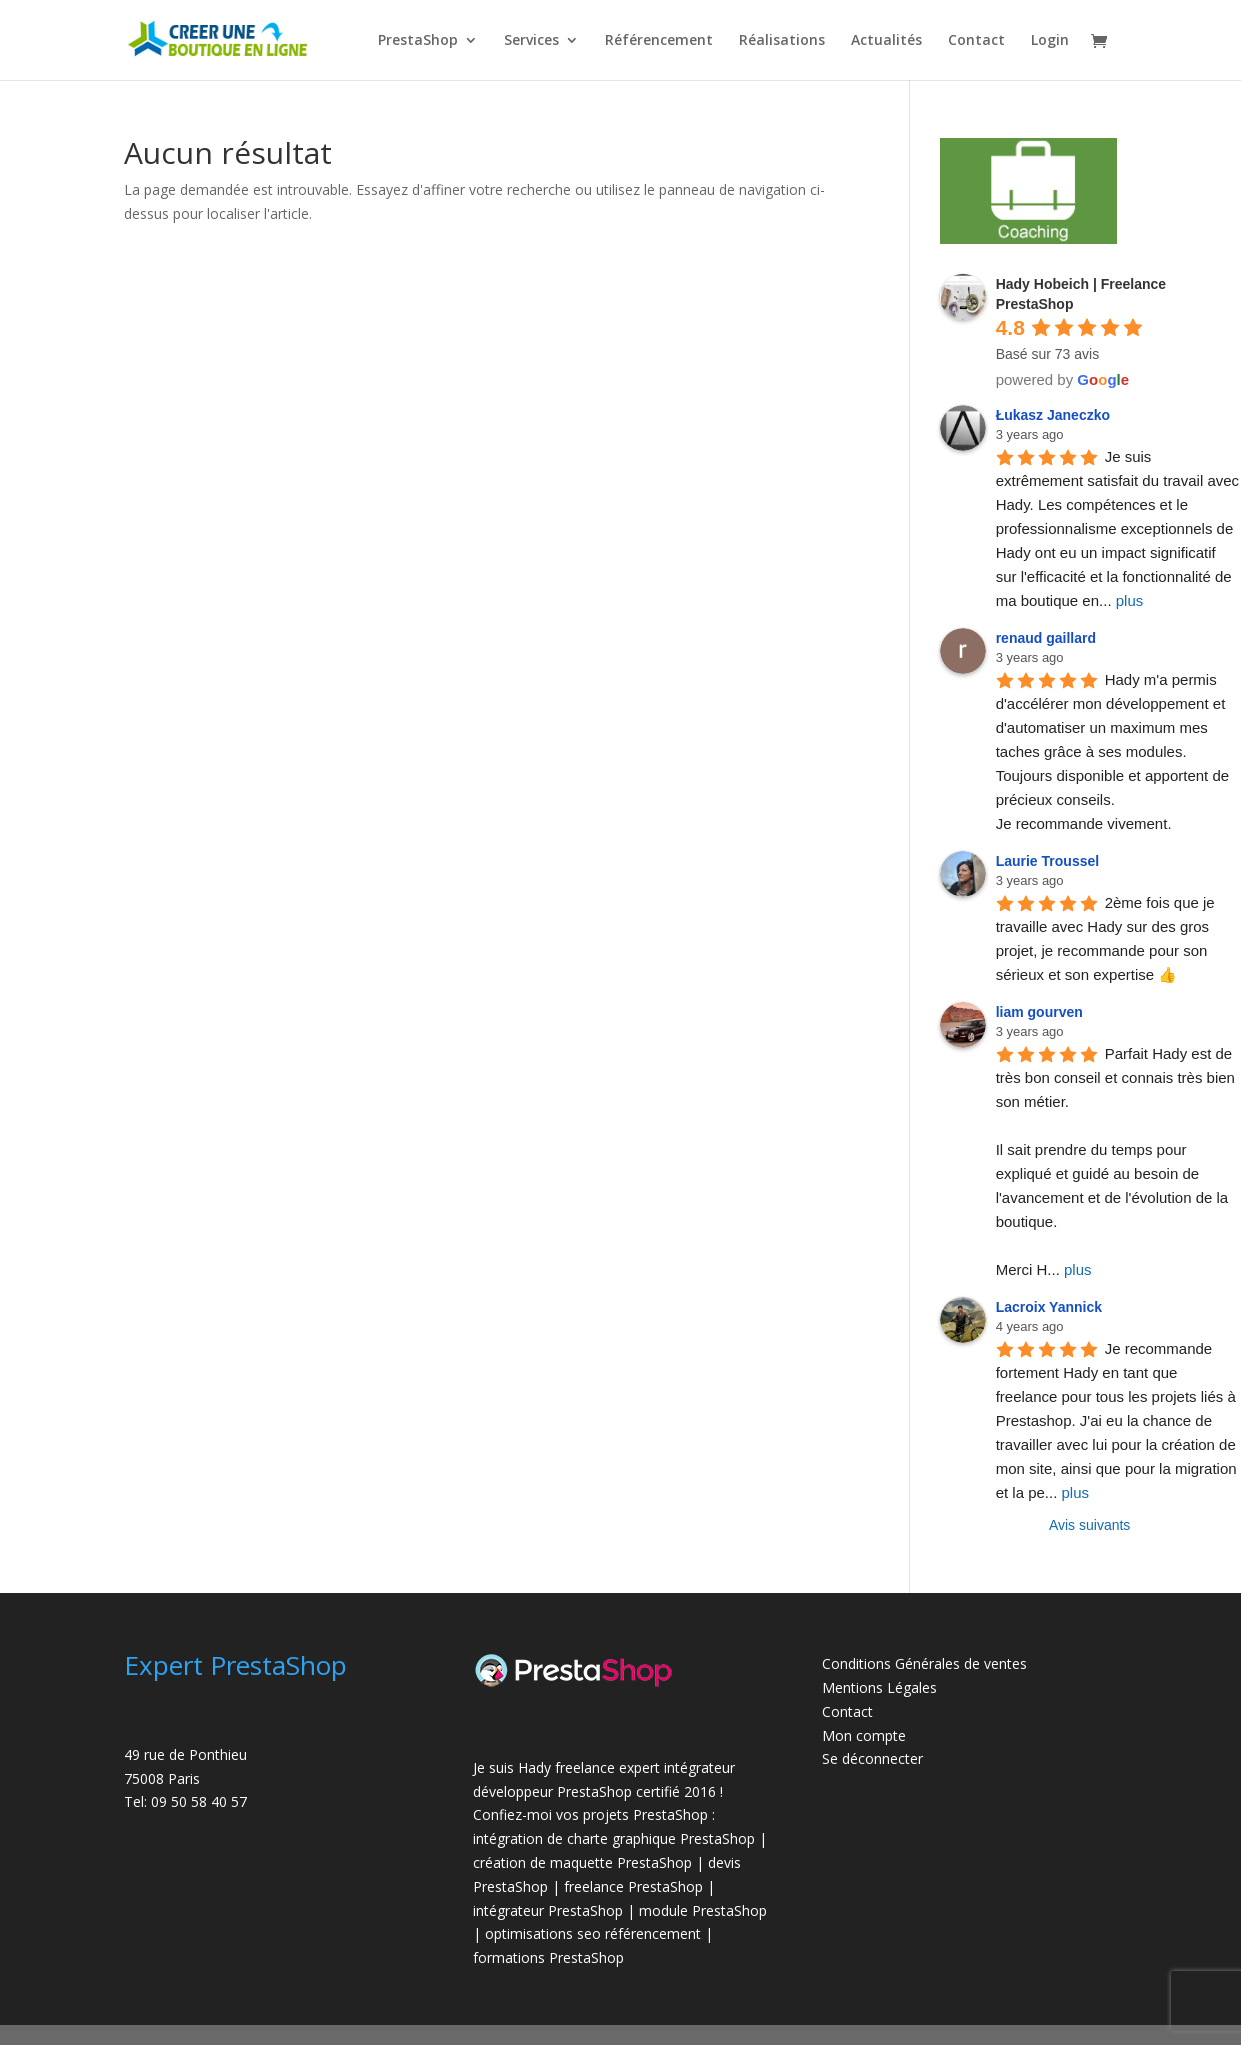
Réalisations (782, 41)
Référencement (659, 41)
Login (1050, 41)
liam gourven (1039, 1012)
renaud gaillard (1046, 638)
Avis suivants (1089, 1525)
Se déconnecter (872, 1758)
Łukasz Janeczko (1053, 415)
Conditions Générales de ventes (924, 1663)
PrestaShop (418, 41)
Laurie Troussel (1047, 861)
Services (531, 41)
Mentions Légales (879, 1687)
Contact (976, 41)
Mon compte (864, 1735)
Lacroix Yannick (1049, 1307)
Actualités (886, 41)
